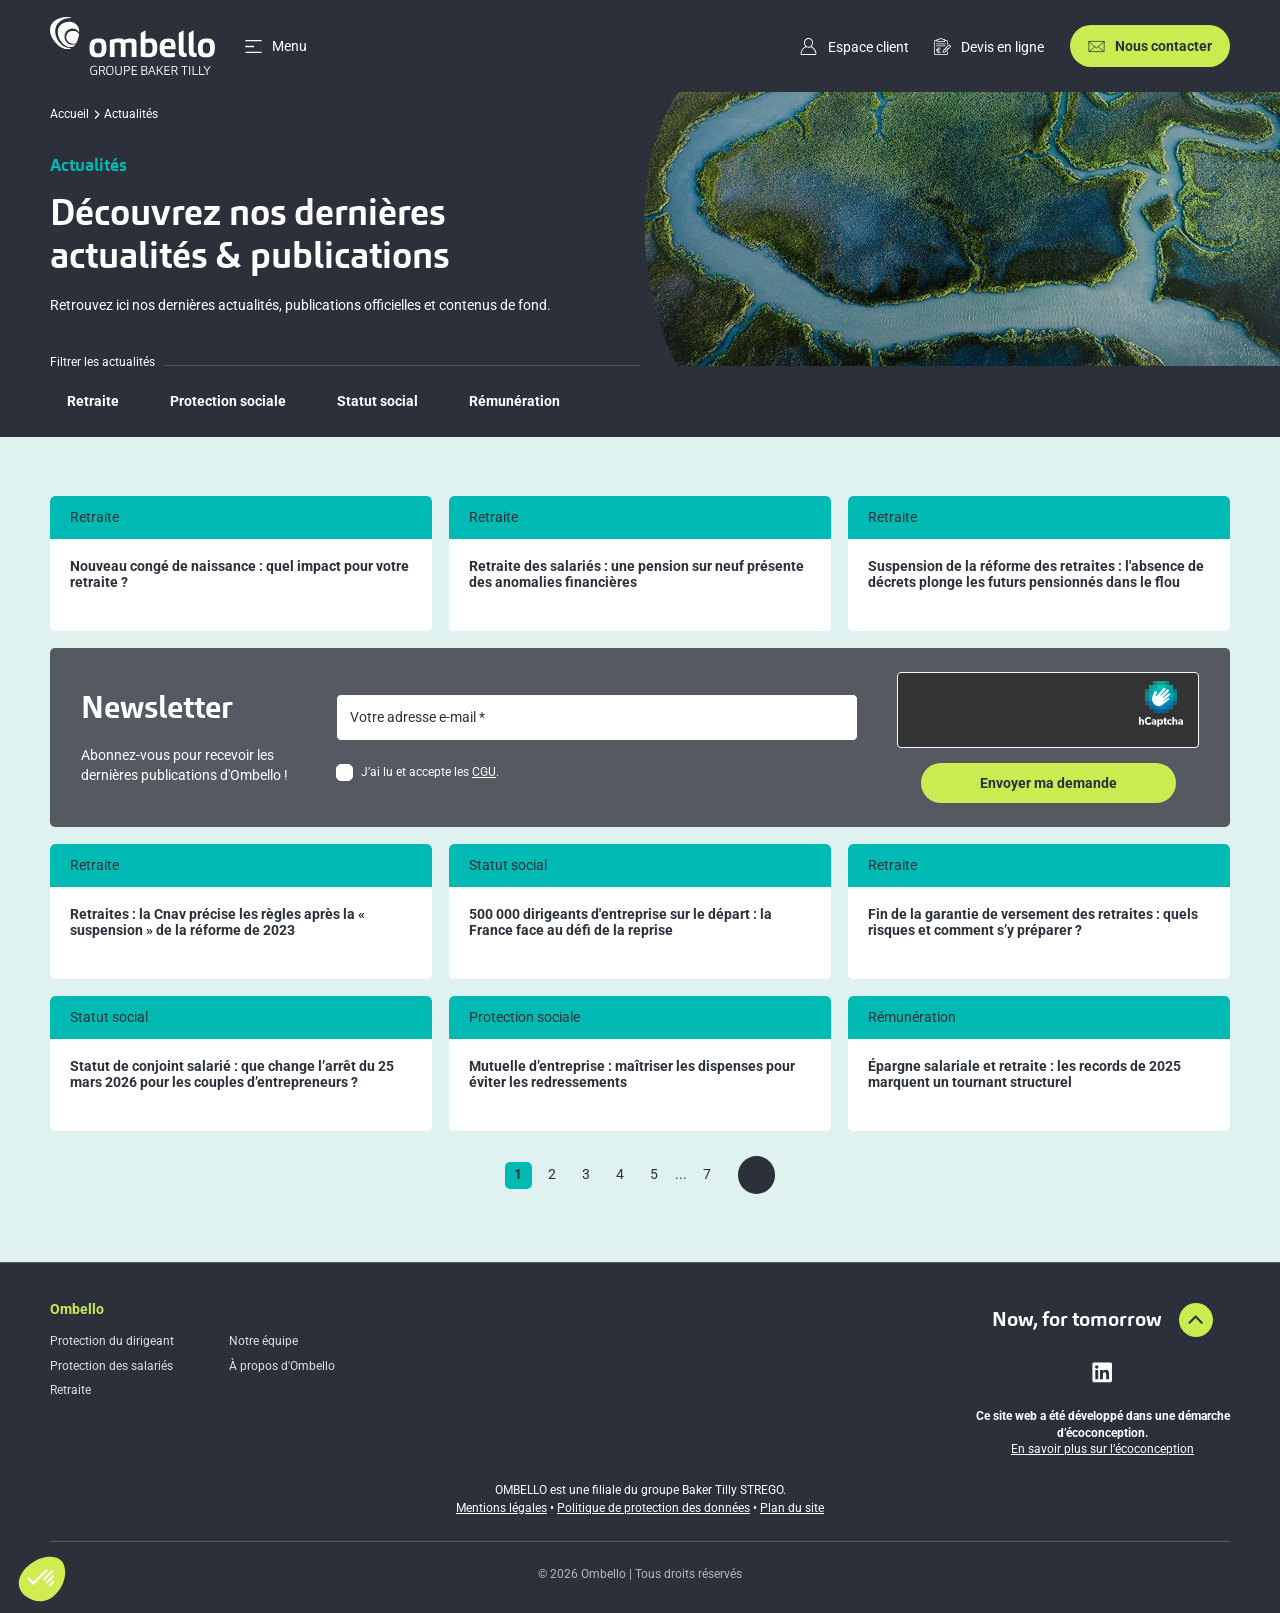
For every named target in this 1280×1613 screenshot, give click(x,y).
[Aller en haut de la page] (1196, 1320)
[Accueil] (132, 46)
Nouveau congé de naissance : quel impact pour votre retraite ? (239, 574)
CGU (484, 772)
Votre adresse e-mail (413, 717)
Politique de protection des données (653, 1508)
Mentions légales (501, 1508)
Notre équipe (263, 1341)
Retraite (70, 1390)
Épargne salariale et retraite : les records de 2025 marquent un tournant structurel (1024, 1074)
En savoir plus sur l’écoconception (1102, 1449)
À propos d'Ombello (282, 1366)
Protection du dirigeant (112, 1341)
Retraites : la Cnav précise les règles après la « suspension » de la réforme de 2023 (217, 922)
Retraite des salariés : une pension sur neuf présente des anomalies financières (636, 574)
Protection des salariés (111, 1366)
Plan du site (792, 1508)
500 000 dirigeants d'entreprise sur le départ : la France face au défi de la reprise (620, 922)
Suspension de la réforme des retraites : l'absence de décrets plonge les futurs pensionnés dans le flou (1036, 574)
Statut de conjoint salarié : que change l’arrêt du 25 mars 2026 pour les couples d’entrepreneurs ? (232, 1074)
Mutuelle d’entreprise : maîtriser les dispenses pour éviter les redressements (632, 1074)
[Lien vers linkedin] (1102, 1372)
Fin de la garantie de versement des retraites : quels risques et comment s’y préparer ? (1033, 922)
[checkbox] (344, 772)
